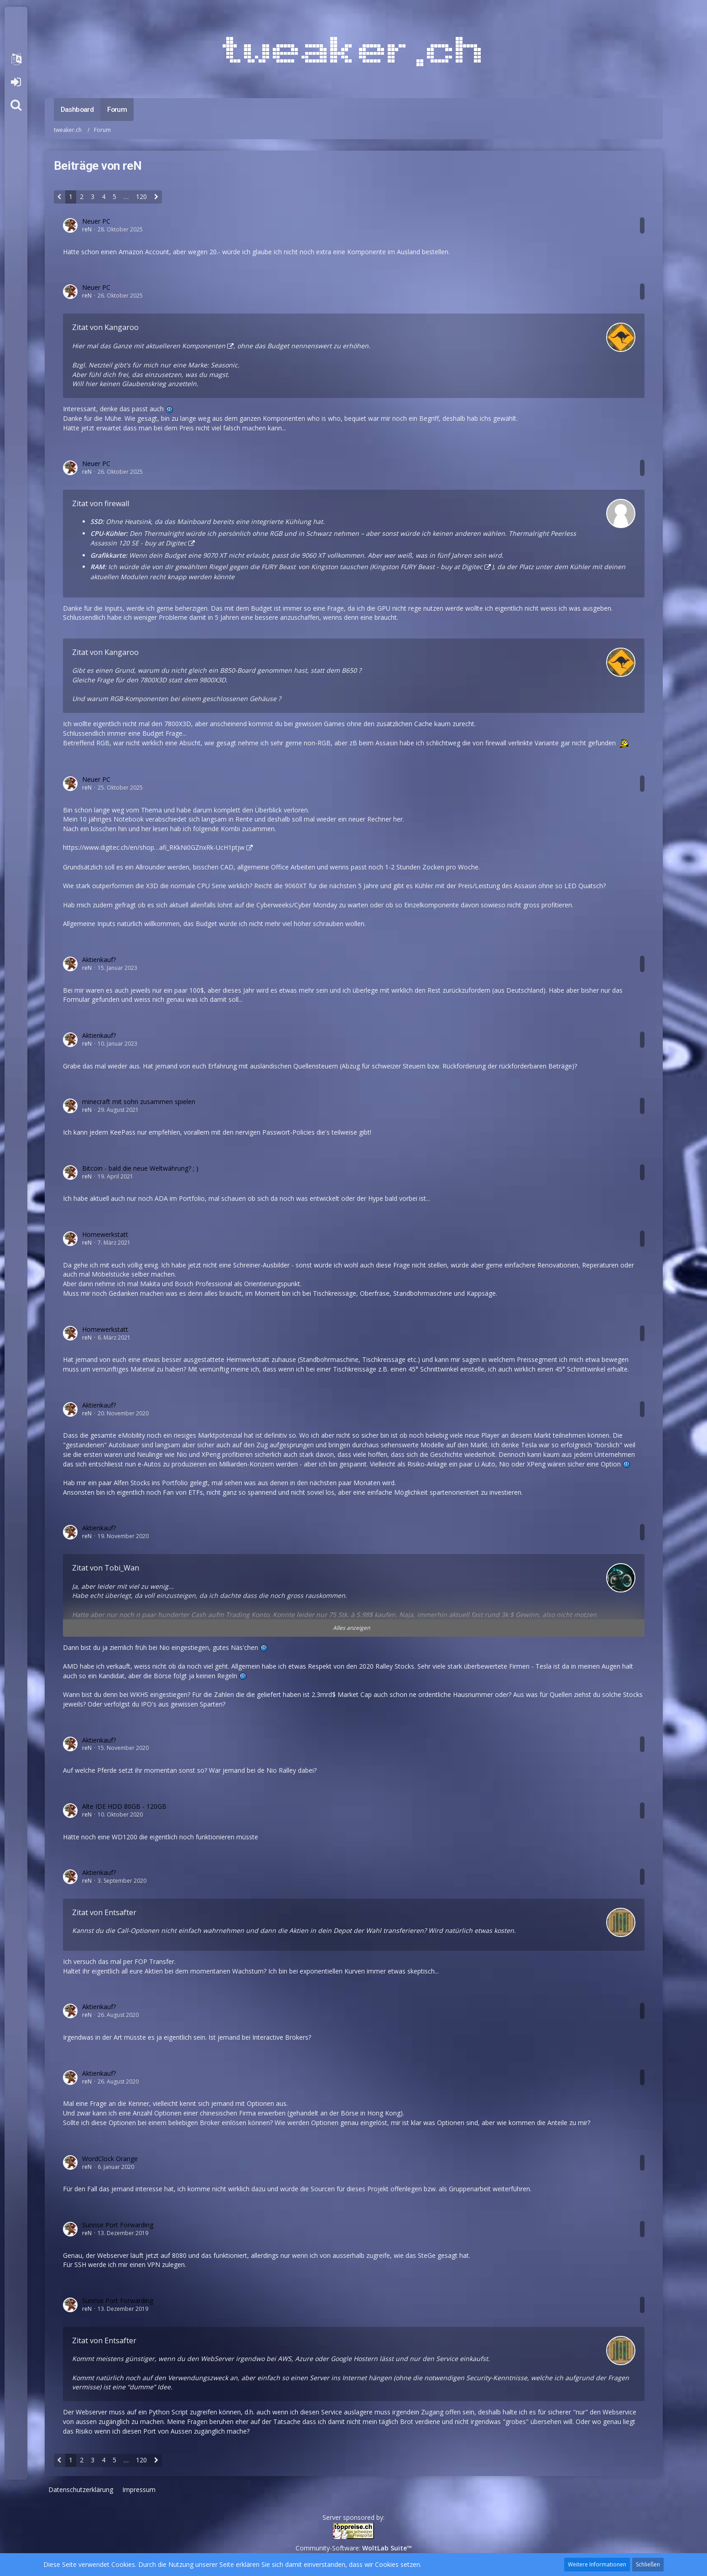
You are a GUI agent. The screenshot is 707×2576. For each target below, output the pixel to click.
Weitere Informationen (597, 2564)
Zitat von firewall (100, 503)
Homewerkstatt (105, 1234)
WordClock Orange (110, 2158)
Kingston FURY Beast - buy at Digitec (427, 566)
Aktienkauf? (99, 959)
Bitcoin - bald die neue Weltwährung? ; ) (140, 1168)
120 (141, 196)
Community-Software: (354, 2548)
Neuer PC (96, 221)
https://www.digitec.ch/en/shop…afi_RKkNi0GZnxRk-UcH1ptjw (153, 847)
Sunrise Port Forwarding (117, 2224)
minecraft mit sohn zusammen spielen (138, 1101)
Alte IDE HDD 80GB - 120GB (124, 1806)
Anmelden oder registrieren (16, 82)
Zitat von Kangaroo (105, 327)
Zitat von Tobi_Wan (105, 1568)
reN (87, 229)
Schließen (648, 2564)
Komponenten (203, 345)
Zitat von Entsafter (104, 1912)
